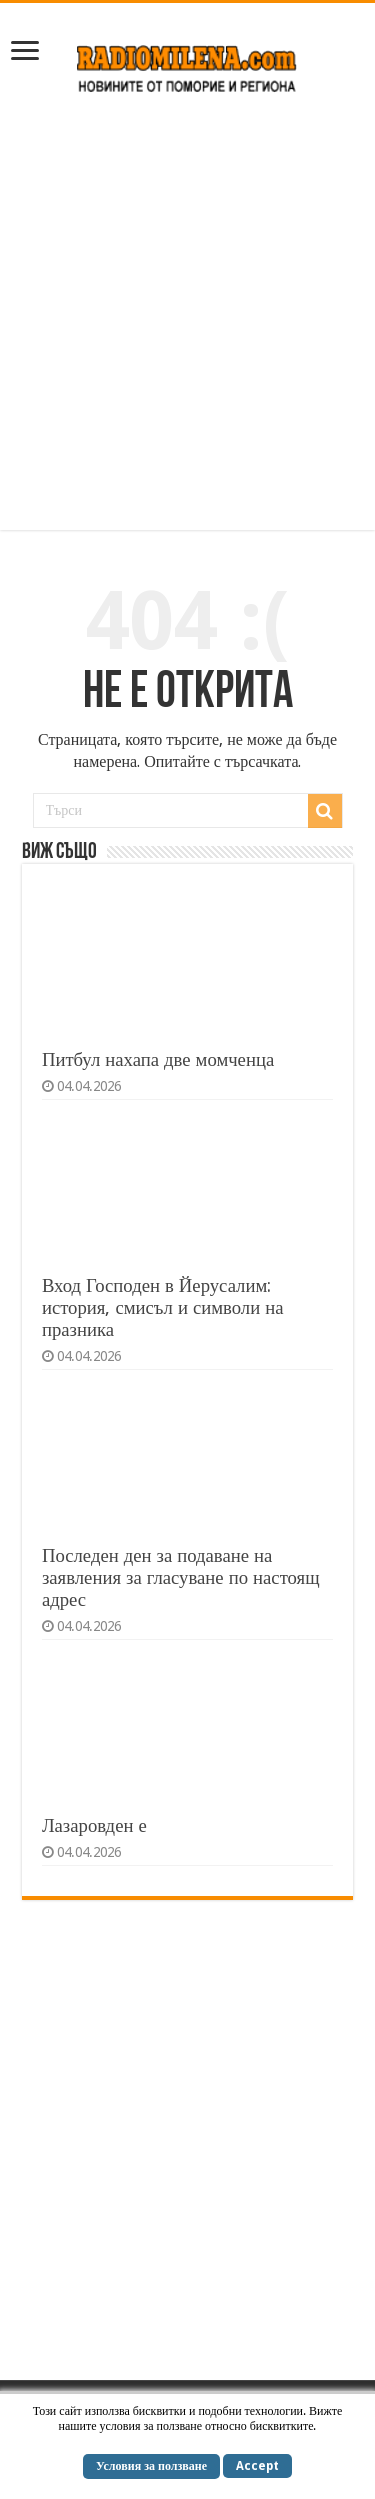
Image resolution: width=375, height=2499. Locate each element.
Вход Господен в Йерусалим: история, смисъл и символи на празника (163, 1307)
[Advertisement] (187, 322)
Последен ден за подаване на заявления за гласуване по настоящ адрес (181, 1577)
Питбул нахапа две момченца (158, 1059)
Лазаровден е (94, 1825)
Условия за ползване (151, 2466)
